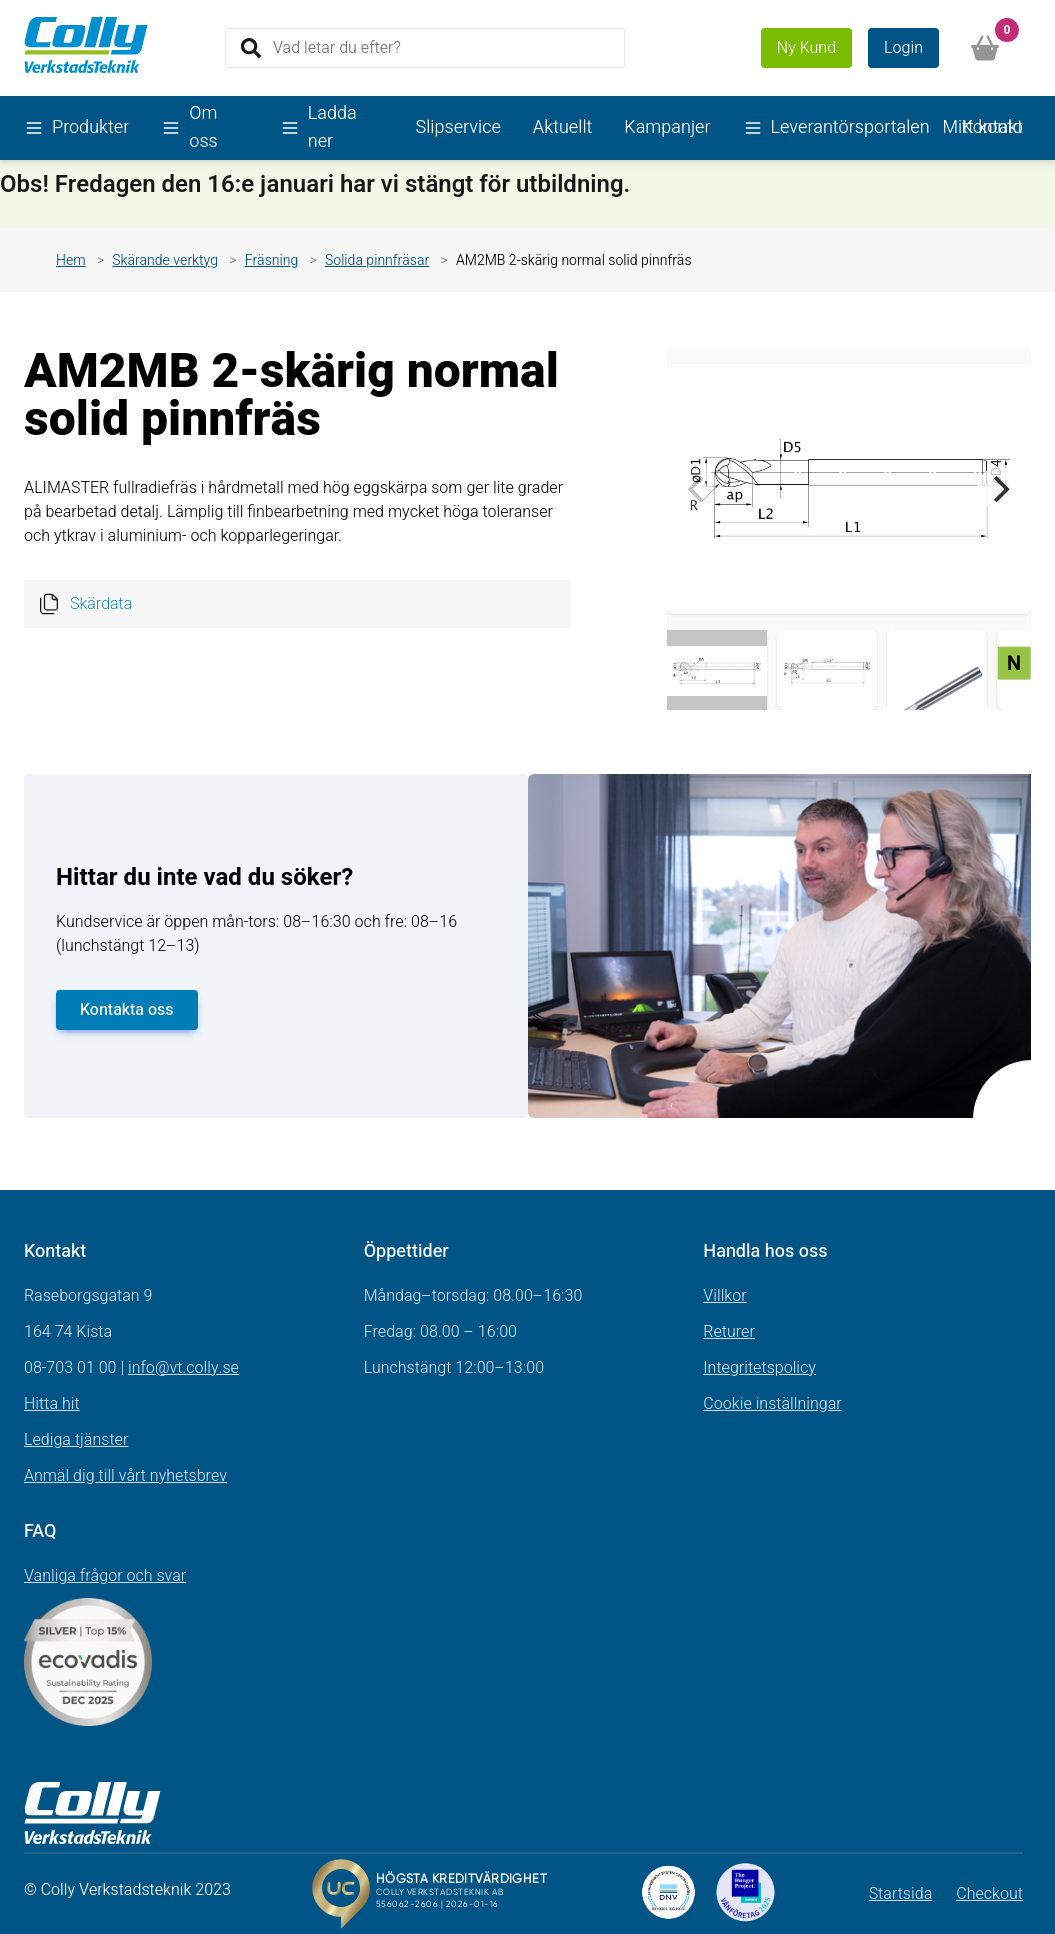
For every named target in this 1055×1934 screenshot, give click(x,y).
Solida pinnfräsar (377, 260)
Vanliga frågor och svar (105, 1576)
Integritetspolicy (759, 1368)
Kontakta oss (127, 1010)
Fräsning (272, 260)
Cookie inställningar (772, 1404)
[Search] (425, 48)
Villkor (724, 1296)
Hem (71, 260)
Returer (729, 1332)
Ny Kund (806, 48)
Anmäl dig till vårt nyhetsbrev (125, 1476)
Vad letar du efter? (337, 47)
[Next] (999, 489)
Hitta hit (52, 1404)
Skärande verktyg (165, 260)
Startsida (901, 1894)
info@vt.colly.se (183, 1368)
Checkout (989, 1894)
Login (903, 48)
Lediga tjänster (76, 1440)
